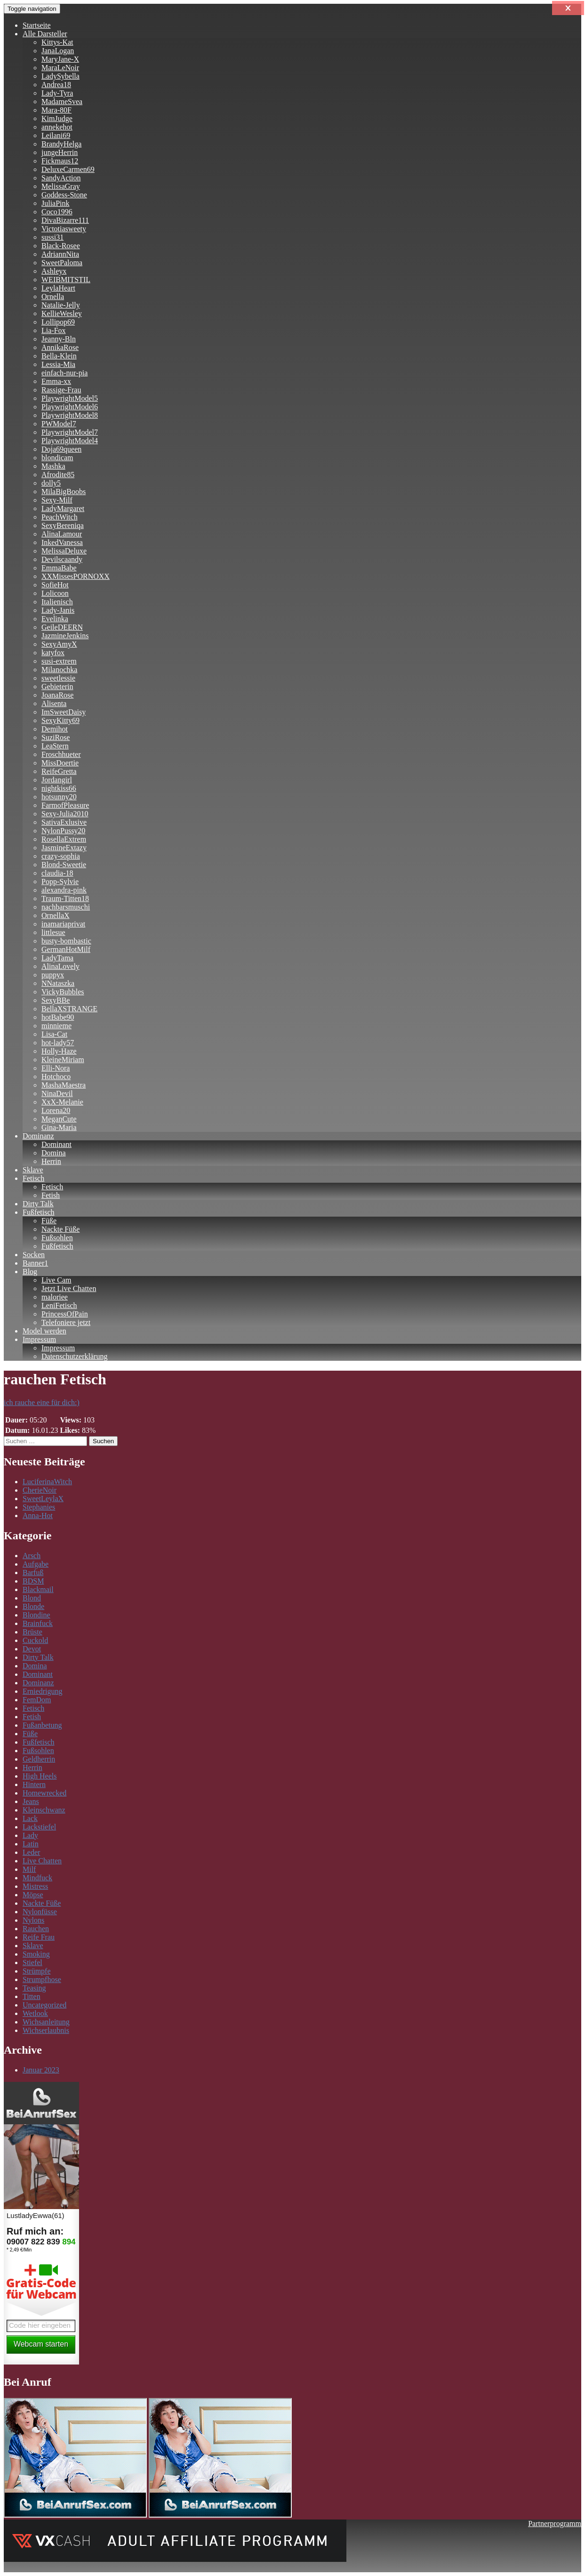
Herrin (51, 1161)
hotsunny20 (59, 797)
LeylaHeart (58, 288)
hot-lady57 (57, 1043)
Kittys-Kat (57, 42)
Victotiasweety (63, 229)
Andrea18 (56, 85)
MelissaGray (60, 186)
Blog (30, 1272)
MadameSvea (61, 102)
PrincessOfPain (64, 1314)
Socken (34, 1255)
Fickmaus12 (59, 161)
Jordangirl (56, 780)
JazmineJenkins (64, 636)
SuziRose (55, 737)
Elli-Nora (55, 1068)
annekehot (56, 127)
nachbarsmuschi (65, 907)
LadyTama (57, 958)
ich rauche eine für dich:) (42, 1402)
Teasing (34, 1988)
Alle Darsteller (45, 34)
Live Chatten (42, 1861)
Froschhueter (61, 754)
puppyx (52, 975)
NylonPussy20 (63, 831)
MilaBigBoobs (63, 492)
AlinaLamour (61, 534)
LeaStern (55, 746)
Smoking (36, 1954)
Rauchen (36, 1929)
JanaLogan (57, 51)
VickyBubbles (62, 992)
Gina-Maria (59, 1127)
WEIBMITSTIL (65, 280)
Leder (31, 1852)
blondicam (57, 458)
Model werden (44, 1331)
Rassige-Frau (61, 390)
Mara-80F (56, 110)
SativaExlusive (64, 822)
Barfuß (33, 1572)
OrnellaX (55, 915)
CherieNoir (39, 1490)
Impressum (39, 1339)
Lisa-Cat (54, 1034)
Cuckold (35, 1640)
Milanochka (59, 670)
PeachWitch (59, 517)
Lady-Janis (57, 610)
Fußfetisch (39, 1212)
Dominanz (38, 1136)
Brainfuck (38, 1623)
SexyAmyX (59, 644)
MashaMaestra (63, 1085)
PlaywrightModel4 (69, 441)
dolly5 (51, 483)
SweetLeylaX (43, 1499)
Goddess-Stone (64, 195)
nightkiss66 (58, 788)
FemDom (37, 1700)
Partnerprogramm (554, 2523)
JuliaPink (55, 203)
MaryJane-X (60, 59)
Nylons (33, 1920)
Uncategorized (44, 2005)
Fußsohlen (57, 1238)
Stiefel (32, 1962)
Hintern (34, 1784)
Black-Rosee (60, 246)
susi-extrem (59, 661)
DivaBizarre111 (65, 220)
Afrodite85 (57, 475)
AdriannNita (60, 254)
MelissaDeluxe (64, 551)
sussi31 (52, 237)
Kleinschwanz (44, 1810)
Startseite (37, 25)
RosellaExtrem (63, 839)
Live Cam (56, 1280)
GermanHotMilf (65, 949)
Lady (30, 1835)
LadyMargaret (62, 508)
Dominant (56, 1144)
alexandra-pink (64, 890)
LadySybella (60, 76)
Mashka (53, 466)
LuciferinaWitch (47, 1482)
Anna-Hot (38, 1515)
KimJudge (56, 118)
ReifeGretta (59, 771)
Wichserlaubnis (46, 2030)
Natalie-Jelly (60, 305)
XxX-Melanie (62, 1102)
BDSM (33, 1581)
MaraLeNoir (60, 68)
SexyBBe (55, 1000)
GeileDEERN (62, 627)
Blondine (36, 1615)
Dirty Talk (38, 1204)
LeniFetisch (59, 1305)
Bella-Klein (59, 356)
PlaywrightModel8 (69, 415)
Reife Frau (39, 1937)
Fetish (50, 1195)
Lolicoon (55, 593)
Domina (53, 1153)
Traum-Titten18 (65, 898)
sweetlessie (58, 678)
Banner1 (35, 1263)
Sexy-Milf (56, 500)
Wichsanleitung (46, 2022)
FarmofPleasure (65, 805)
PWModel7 (58, 424)
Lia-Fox (53, 330)
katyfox (52, 653)
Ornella (52, 297)
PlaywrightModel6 (69, 407)
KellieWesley (61, 313)
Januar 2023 (41, 2070)
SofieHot (55, 585)
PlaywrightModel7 (69, 432)
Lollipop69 (58, 322)
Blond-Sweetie (63, 865)
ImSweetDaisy (63, 712)
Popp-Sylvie (60, 882)
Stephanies (39, 1507)
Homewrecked (44, 1793)
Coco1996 (56, 212)
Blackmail (38, 1589)
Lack (30, 1818)
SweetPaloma (61, 263)
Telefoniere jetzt (65, 1322)
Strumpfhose (42, 1979)
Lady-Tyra (57, 93)
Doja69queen (61, 449)
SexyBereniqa (62, 525)
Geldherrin (39, 1759)
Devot (32, 1649)
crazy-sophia (60, 856)
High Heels (39, 1776)
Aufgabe (35, 1564)
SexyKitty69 (60, 720)
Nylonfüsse (40, 1912)
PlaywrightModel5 (69, 398)
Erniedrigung (42, 1691)
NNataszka (57, 983)
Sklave (33, 1170)
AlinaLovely (60, 966)
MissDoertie (60, 763)
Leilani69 (55, 135)
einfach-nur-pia (64, 373)
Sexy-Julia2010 (64, 814)
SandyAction (61, 178)
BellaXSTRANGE (69, 1009)
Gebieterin (57, 687)
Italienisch (57, 602)
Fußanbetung (42, 1725)
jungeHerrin (59, 152)
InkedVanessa (62, 542)
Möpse (33, 1895)
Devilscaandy (61, 559)
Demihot (54, 729)
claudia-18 (57, 873)
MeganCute (59, 1119)
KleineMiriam (62, 1060)
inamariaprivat (63, 924)
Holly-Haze (59, 1051)
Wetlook (35, 2013)
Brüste (32, 1632)
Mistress (35, 1886)
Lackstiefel (39, 1827)
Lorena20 (55, 1110)
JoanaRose (57, 695)
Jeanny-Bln (58, 339)
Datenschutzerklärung (74, 1356)
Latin (31, 1844)
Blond (32, 1598)
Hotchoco (56, 1077)
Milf (29, 1869)
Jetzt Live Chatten (68, 1288)
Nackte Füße (60, 1229)
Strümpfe (37, 1971)
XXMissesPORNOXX (75, 576)
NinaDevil (57, 1093)
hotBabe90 (57, 1017)
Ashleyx (53, 271)
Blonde (33, 1606)
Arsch (31, 1556)
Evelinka (54, 619)
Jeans (31, 1801)
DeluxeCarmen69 (68, 169)
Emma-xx (56, 381)
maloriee (54, 1297)
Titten (31, 1996)
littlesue (53, 932)
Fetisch (33, 1178)
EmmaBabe (59, 568)
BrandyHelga (61, 144)
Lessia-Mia (58, 364)
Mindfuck (37, 1878)
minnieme (56, 1026)
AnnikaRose (60, 347)
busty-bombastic (66, 941)
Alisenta (53, 703)
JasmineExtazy (64, 848)
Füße (48, 1221)
